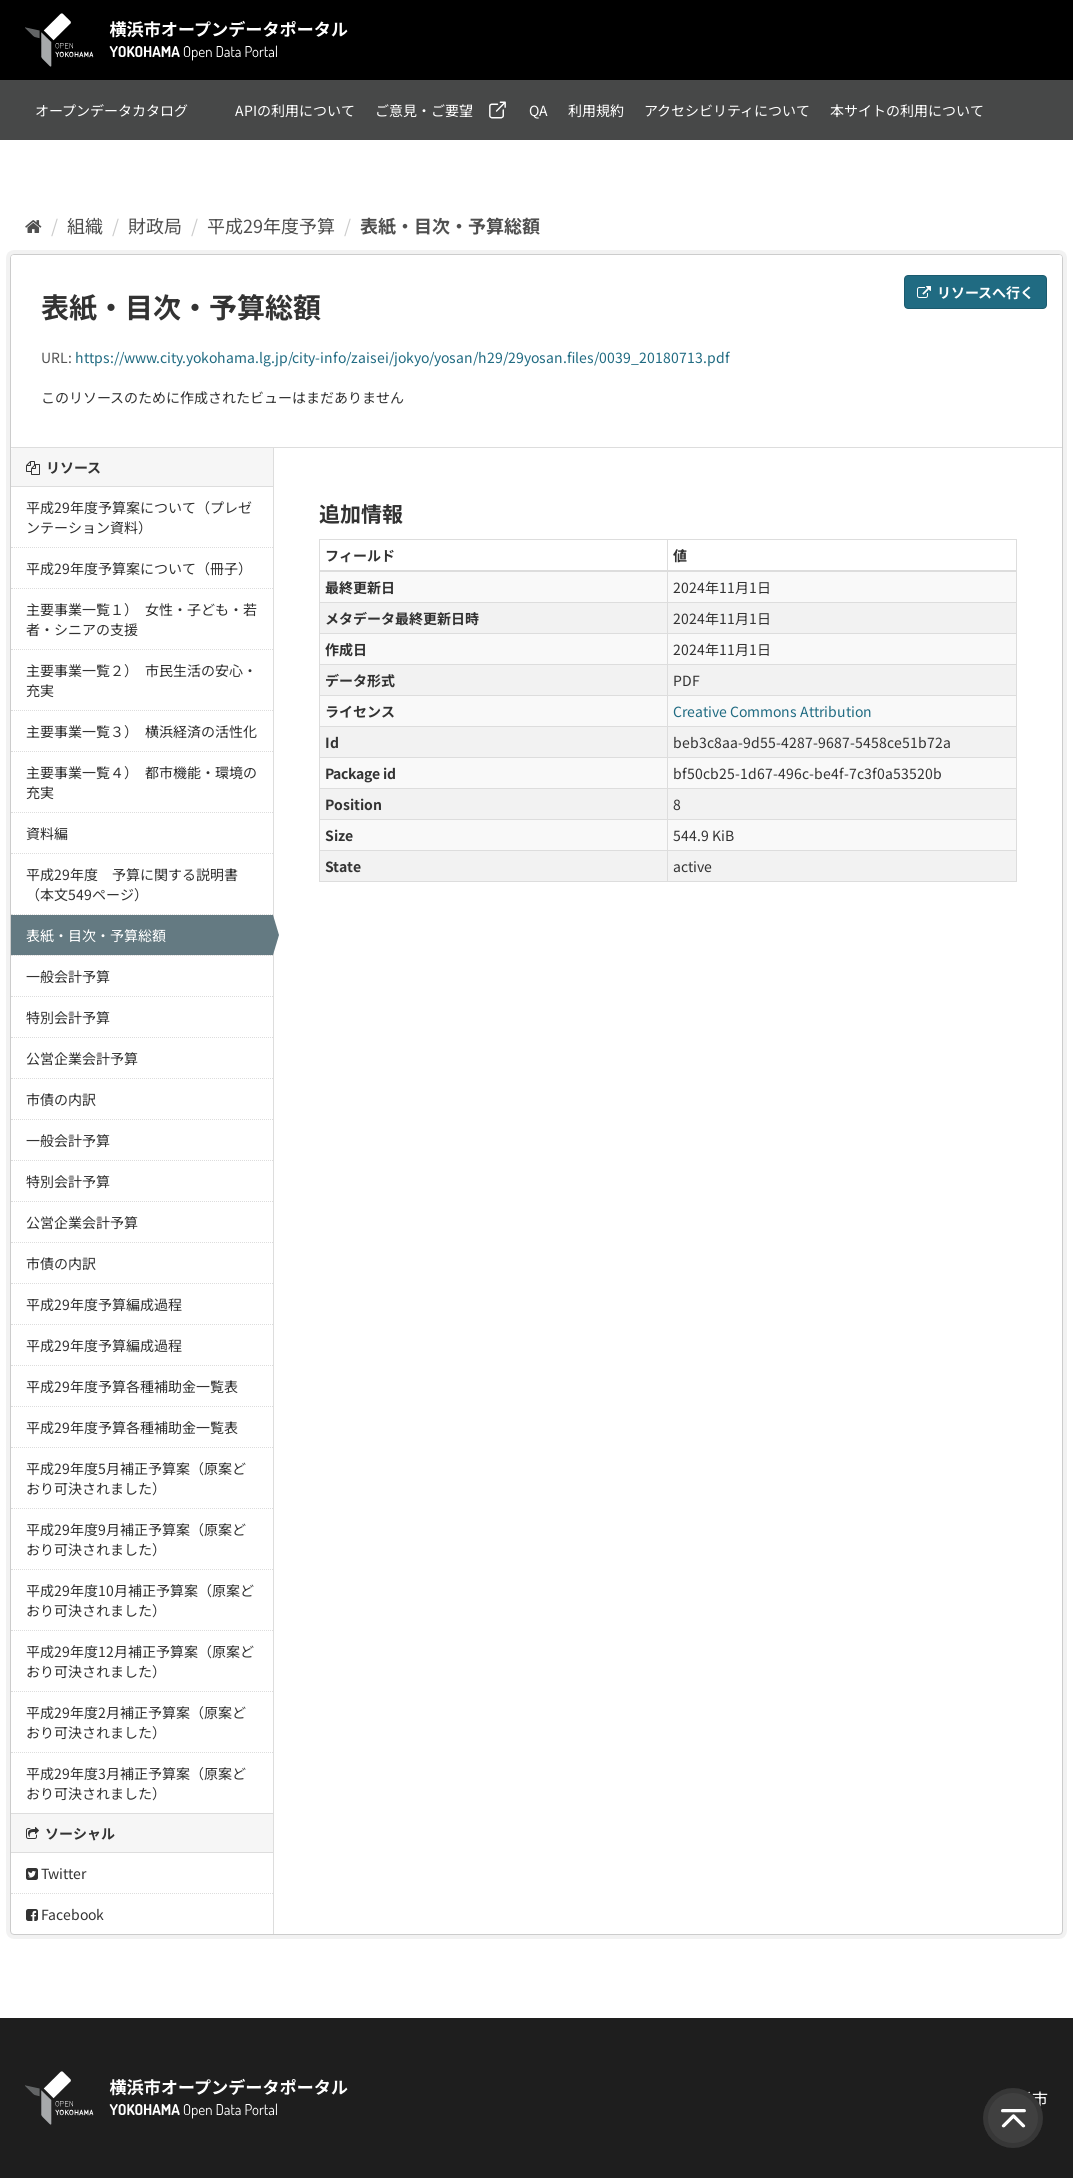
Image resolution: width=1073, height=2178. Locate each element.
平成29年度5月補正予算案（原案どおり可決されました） (136, 1478)
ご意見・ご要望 (424, 110)
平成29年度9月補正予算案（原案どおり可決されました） (136, 1539)
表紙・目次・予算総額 (450, 225)
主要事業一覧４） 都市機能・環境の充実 (141, 782)
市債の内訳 (61, 1099)
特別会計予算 (68, 1017)
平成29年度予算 (271, 225)
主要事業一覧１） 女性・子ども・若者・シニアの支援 (141, 619)
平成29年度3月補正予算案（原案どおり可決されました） (136, 1783)
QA (538, 110)
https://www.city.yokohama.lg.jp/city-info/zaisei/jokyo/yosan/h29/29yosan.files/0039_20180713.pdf (402, 357)
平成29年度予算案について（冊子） (139, 568)
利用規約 (596, 110)
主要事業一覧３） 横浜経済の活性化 (141, 731)
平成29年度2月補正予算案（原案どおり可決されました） (136, 1722)
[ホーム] (33, 225)
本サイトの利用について (907, 110)
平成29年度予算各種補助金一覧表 (132, 1386)
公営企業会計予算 (82, 1058)
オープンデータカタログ (111, 110)
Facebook (65, 1914)
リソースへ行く (975, 292)
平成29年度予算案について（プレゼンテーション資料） (139, 517)
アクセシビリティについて (727, 110)
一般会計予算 (68, 976)
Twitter (56, 1873)
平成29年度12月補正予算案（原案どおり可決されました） (140, 1661)
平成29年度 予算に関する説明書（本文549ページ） (132, 884)
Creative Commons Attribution (772, 711)
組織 (85, 225)
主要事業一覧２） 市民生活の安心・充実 (141, 680)
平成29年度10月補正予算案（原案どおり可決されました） (140, 1600)
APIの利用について (295, 110)
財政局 (155, 225)
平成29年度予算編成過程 (104, 1304)
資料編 (47, 833)
